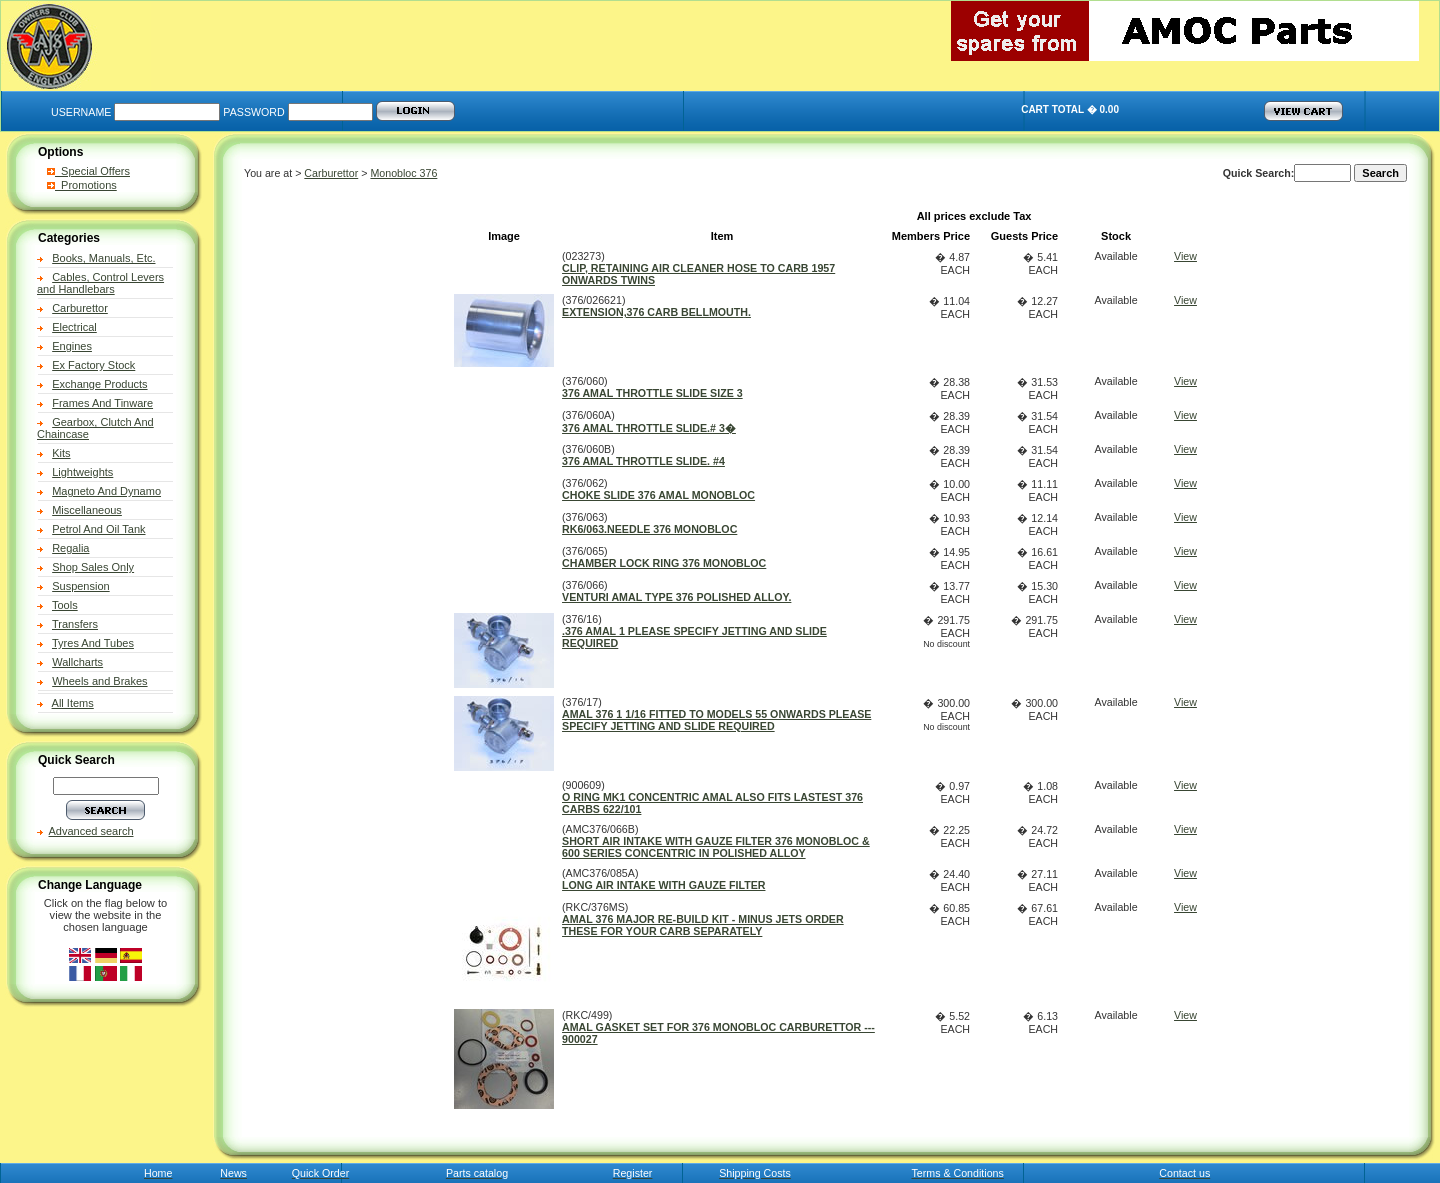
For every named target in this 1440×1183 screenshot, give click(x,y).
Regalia (70, 548)
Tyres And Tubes (93, 643)
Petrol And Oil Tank (98, 529)
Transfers (75, 624)
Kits (61, 453)
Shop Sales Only (93, 567)
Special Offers (88, 171)
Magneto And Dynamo (106, 491)
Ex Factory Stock (93, 365)
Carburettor (80, 308)
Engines (72, 346)
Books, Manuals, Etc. (103, 258)
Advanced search (91, 831)
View (1185, 256)
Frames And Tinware (102, 403)
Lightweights (82, 472)
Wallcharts (77, 662)
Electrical (74, 327)
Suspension (81, 586)
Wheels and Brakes (99, 681)
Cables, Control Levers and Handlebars (100, 283)
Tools (65, 605)
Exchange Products (99, 384)
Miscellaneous (87, 510)
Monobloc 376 (403, 173)
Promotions (82, 185)
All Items (73, 703)
